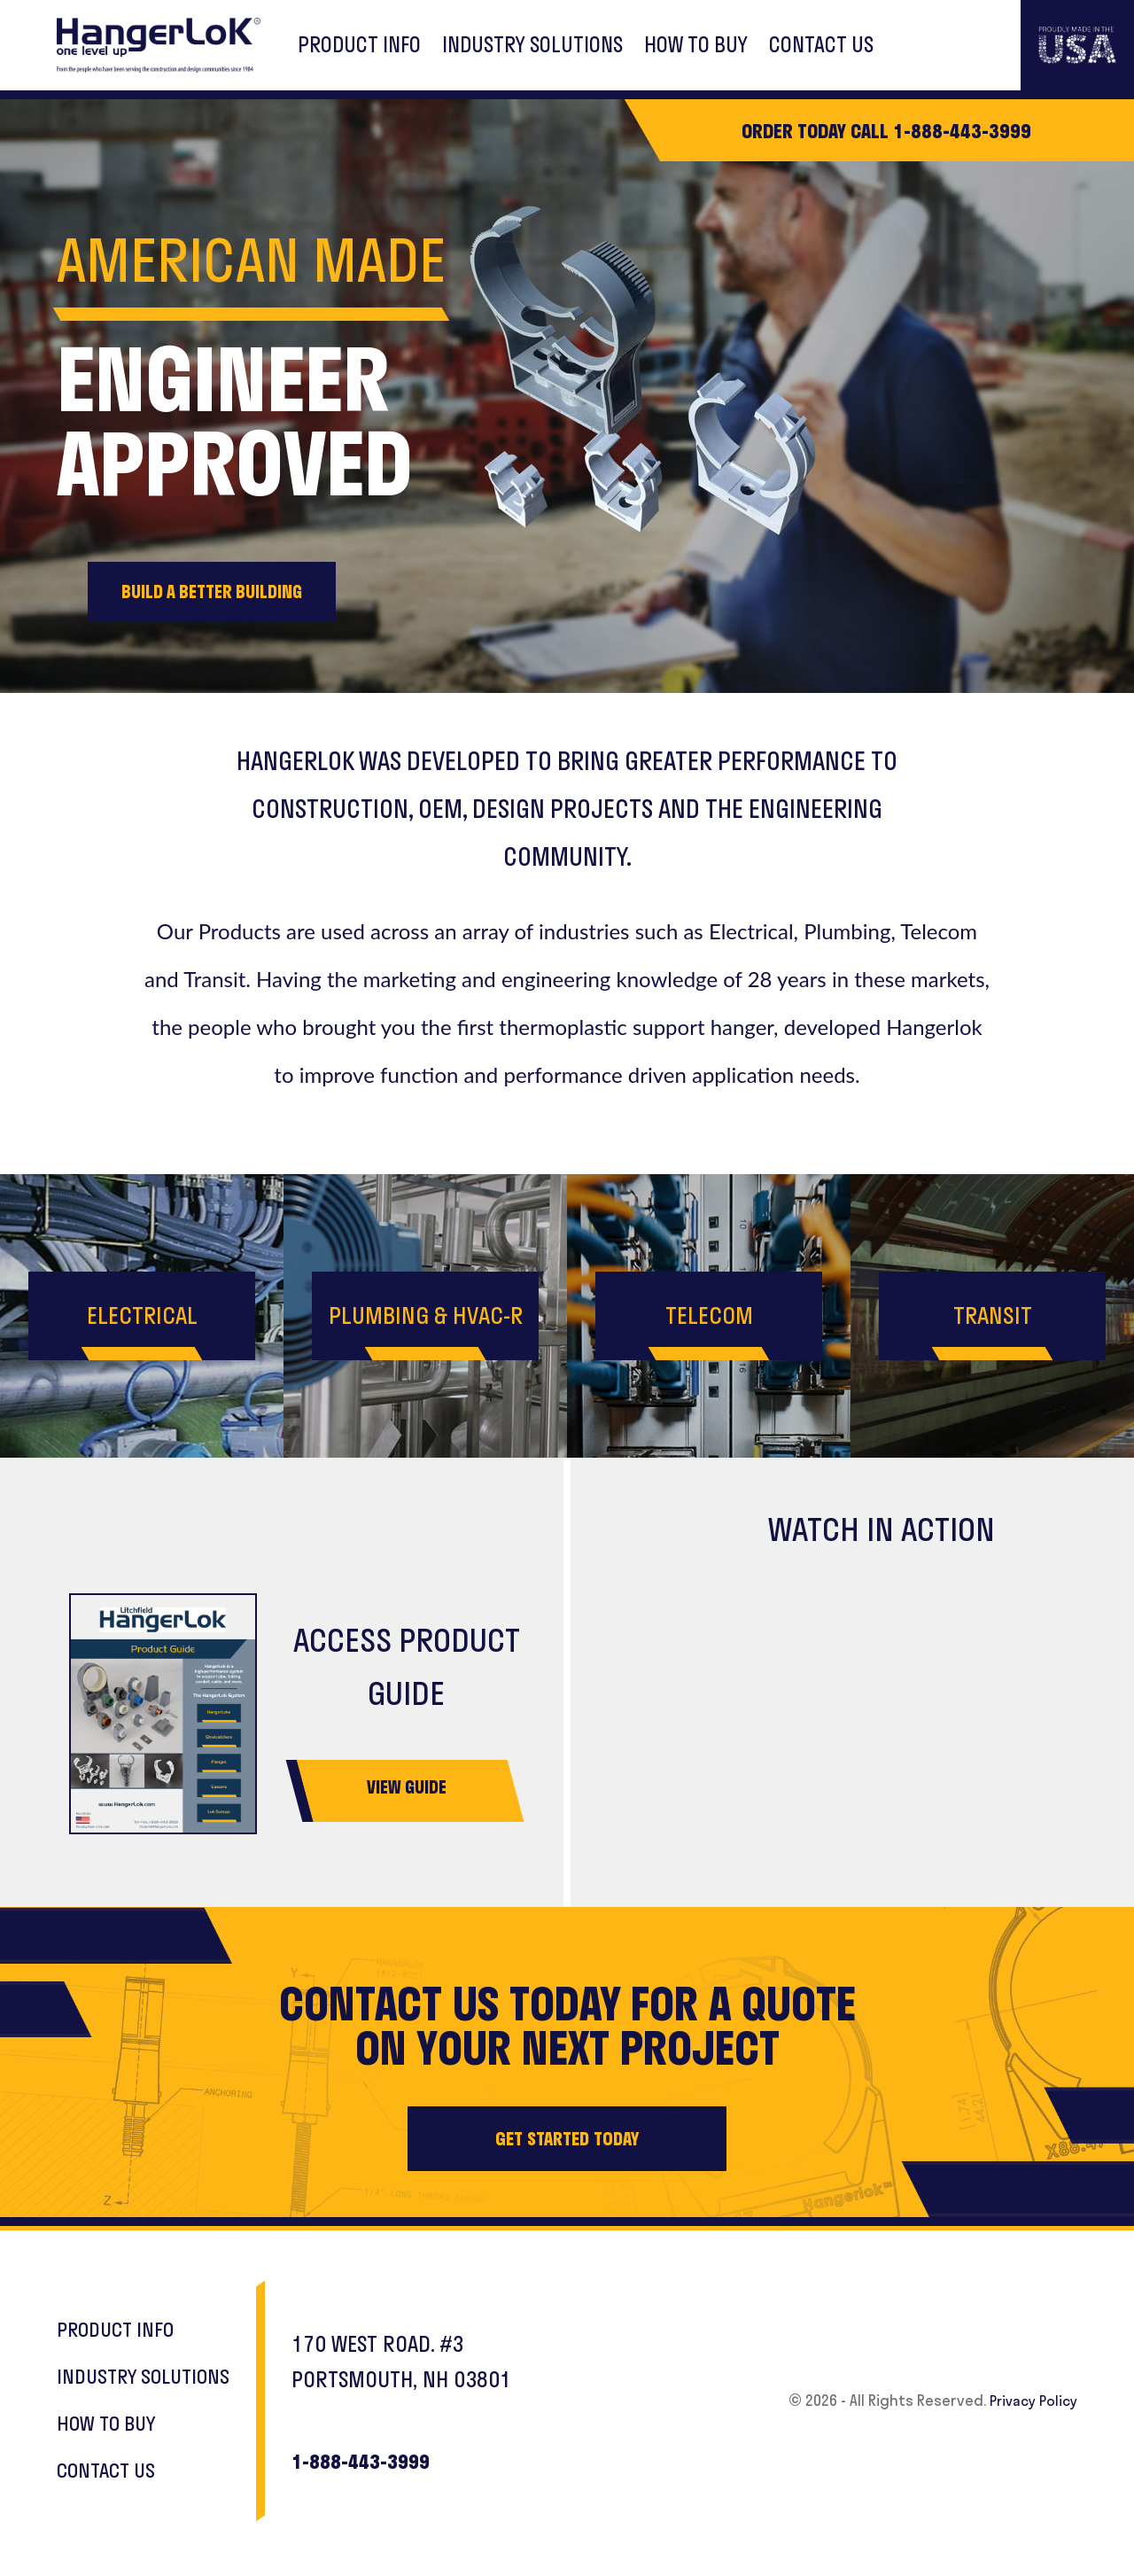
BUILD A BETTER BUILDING (226, 591)
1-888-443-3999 (380, 2461)
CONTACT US (821, 45)
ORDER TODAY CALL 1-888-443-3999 (886, 130)
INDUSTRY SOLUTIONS (532, 45)
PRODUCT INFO (359, 45)
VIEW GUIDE (406, 1790)
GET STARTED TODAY (567, 2141)
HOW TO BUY (696, 45)
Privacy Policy (1029, 2400)
